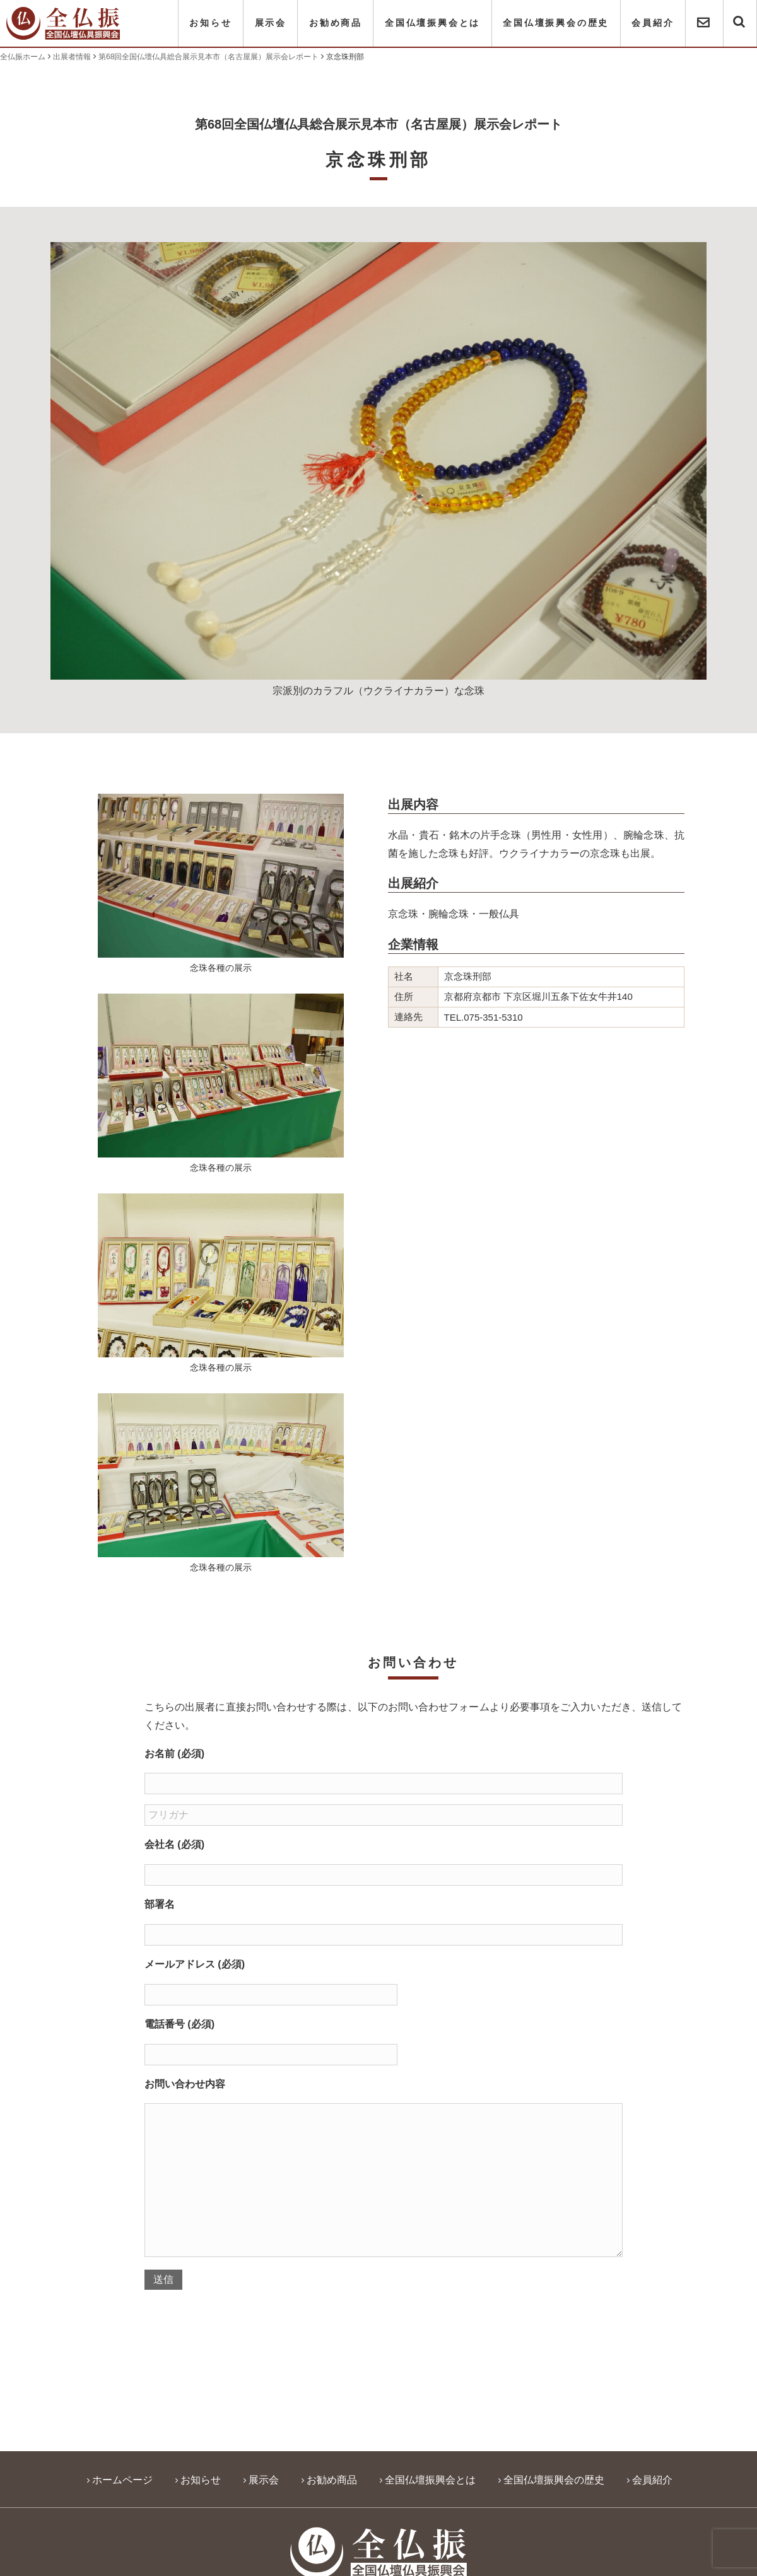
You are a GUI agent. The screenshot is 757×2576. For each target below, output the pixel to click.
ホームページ (122, 2479)
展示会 (270, 23)
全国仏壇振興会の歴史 (556, 23)
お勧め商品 (335, 23)
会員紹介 (652, 23)
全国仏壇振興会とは (432, 23)
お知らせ (210, 23)
